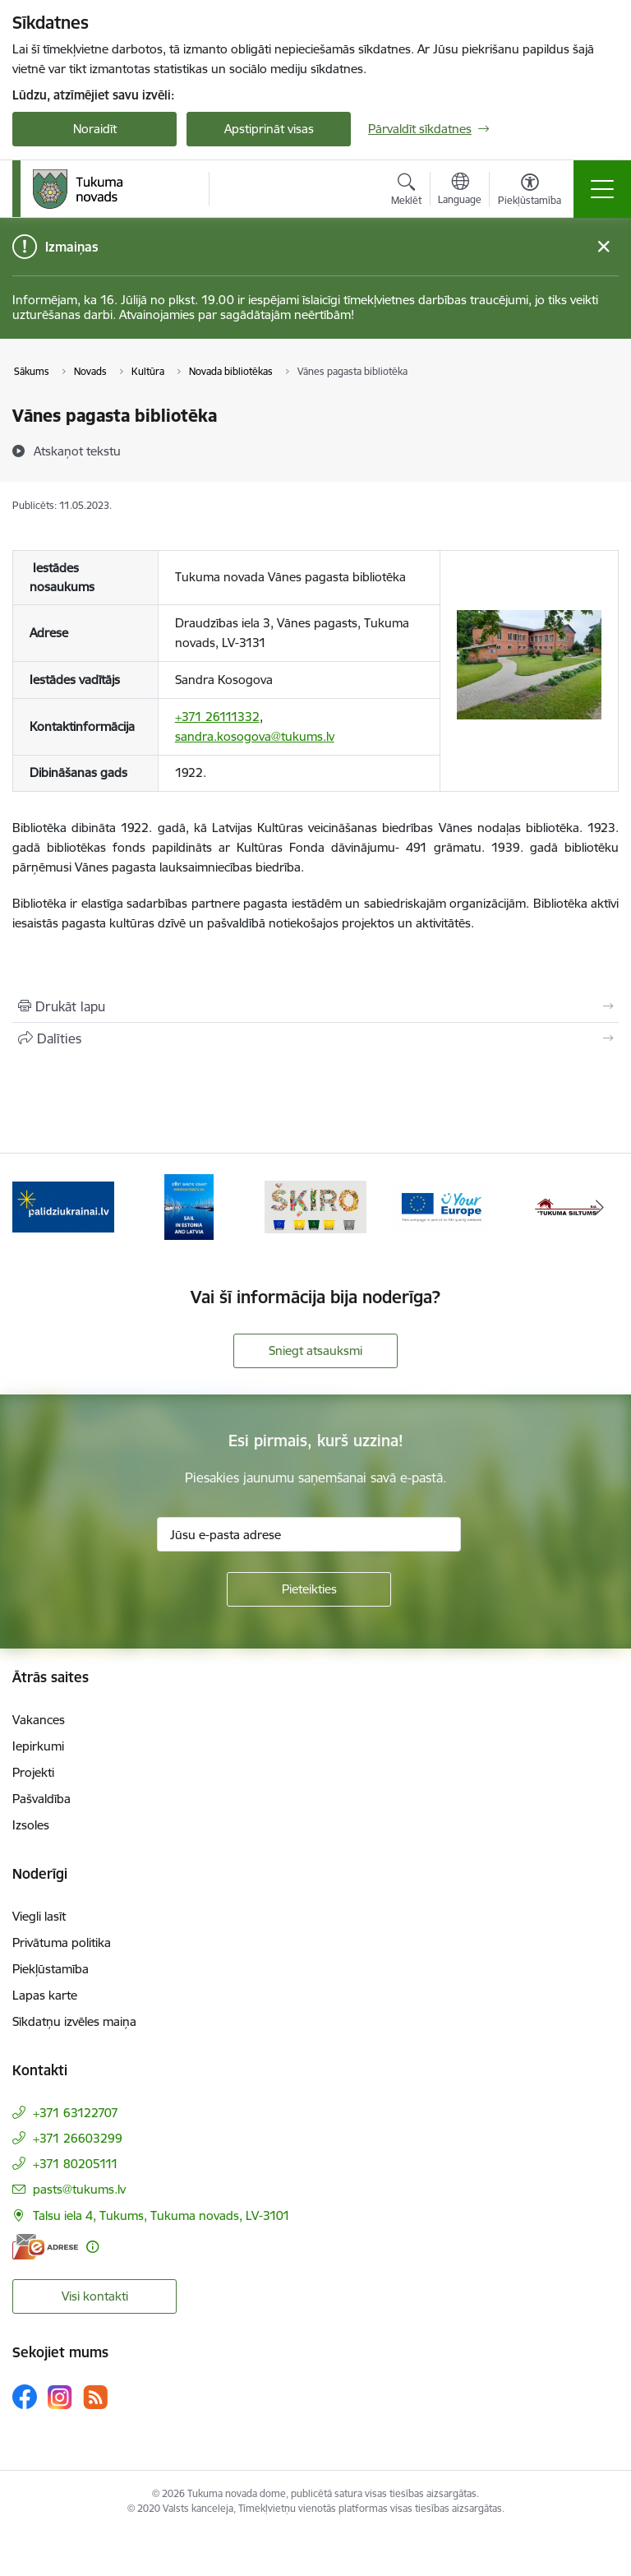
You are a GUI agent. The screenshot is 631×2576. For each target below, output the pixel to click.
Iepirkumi (38, 1746)
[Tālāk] (599, 1207)
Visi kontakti (95, 2296)
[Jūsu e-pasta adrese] (309, 1534)
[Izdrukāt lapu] (315, 1006)
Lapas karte (44, 1995)
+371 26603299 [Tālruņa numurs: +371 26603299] (77, 2138)
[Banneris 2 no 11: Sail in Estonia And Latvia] (189, 1206)
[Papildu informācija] (92, 2247)
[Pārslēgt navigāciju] (602, 189)
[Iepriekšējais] (31, 1207)
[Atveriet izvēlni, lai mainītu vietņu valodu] (460, 191)
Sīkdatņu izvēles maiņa (74, 2021)
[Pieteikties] (309, 1589)
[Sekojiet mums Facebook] (24, 2396)
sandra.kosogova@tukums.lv (254, 736)
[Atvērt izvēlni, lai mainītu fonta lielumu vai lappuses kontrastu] (529, 191)
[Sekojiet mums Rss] (95, 2397)
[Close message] (603, 247)
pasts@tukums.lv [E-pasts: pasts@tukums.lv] (79, 2189)
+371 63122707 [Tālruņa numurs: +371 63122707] (75, 2112)
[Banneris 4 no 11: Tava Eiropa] (442, 1206)
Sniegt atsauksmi (315, 1350)
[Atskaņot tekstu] (77, 450)
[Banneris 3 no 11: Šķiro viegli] (315, 1206)
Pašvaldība (41, 1798)
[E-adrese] (45, 2246)
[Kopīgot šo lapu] (315, 1038)
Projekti (33, 1772)
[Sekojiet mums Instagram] (60, 2397)
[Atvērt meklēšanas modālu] (406, 191)
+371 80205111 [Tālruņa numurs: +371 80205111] (75, 2163)
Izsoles (30, 1825)
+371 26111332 (217, 716)
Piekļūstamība (50, 1969)
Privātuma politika (61, 1942)
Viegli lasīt (39, 1916)
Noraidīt (95, 128)
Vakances (38, 1719)
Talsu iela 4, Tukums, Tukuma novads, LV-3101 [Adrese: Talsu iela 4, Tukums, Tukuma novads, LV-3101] (161, 2215)
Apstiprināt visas (269, 128)
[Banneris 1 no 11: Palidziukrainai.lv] (63, 1206)
